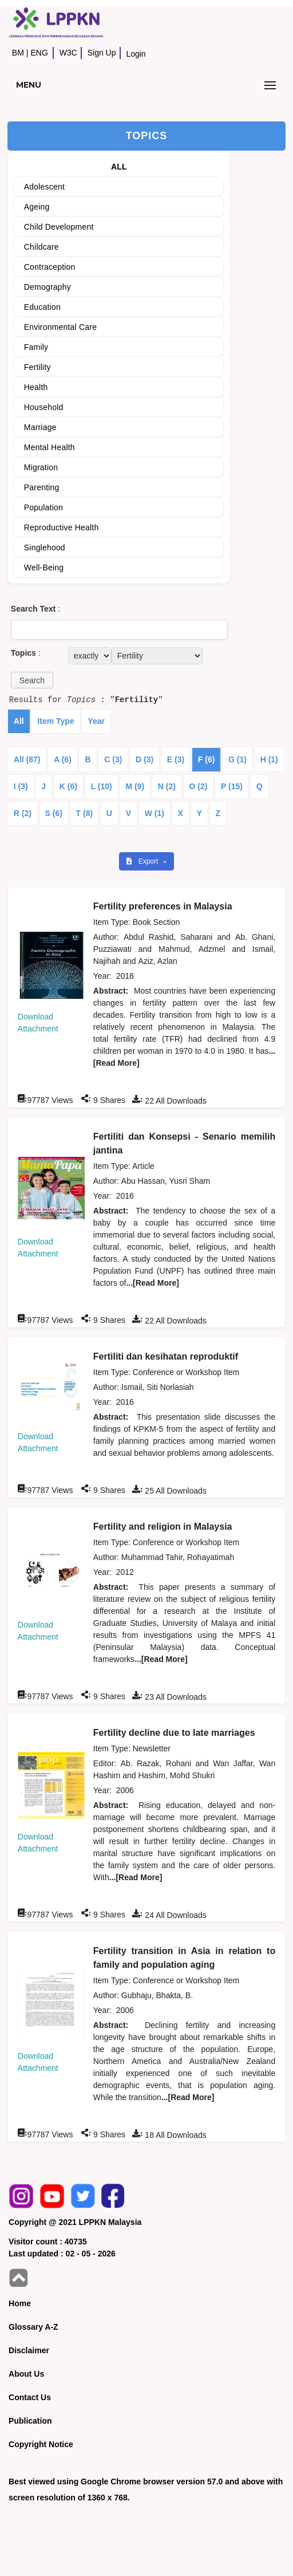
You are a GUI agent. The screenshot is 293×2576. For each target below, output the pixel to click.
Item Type (55, 721)
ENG (38, 52)
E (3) (175, 759)
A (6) (63, 759)
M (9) (134, 786)
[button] (32, 680)
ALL (119, 166)
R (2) (22, 813)
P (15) (232, 786)
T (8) (84, 813)
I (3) (21, 786)
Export (143, 861)
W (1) (154, 813)
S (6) (53, 813)
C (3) (113, 759)
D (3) (144, 759)
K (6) (68, 786)
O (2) (198, 786)
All (19, 721)
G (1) (237, 759)
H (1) (269, 759)
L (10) (101, 786)
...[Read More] (152, 1282)
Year (96, 721)
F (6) (206, 759)
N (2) (167, 786)
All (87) (27, 759)
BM (18, 52)
